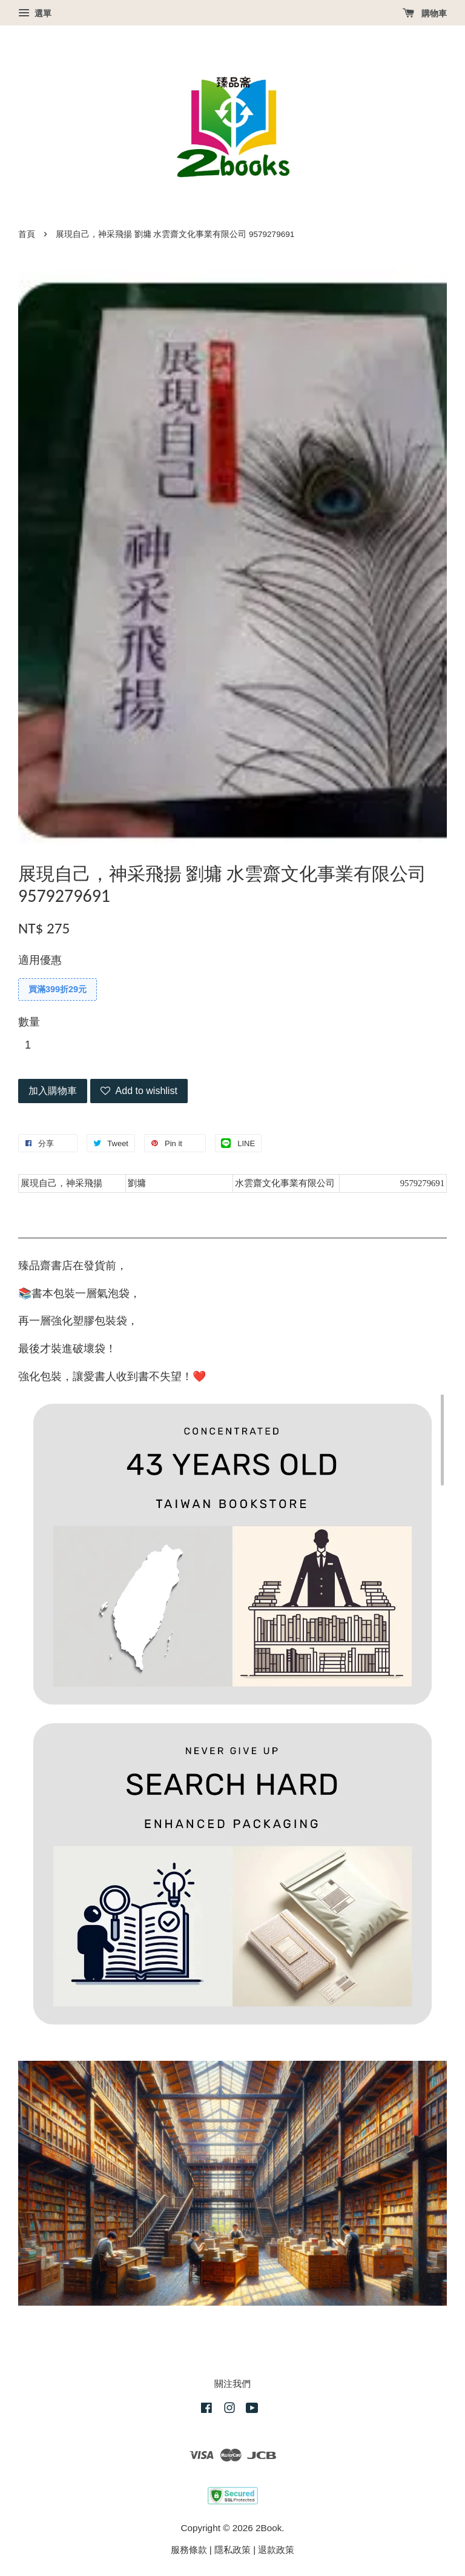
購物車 (425, 13)
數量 (29, 1022)
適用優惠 (40, 960)
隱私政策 (232, 2549)
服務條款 (189, 2549)
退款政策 (276, 2549)
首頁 (26, 234)
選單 (34, 13)
